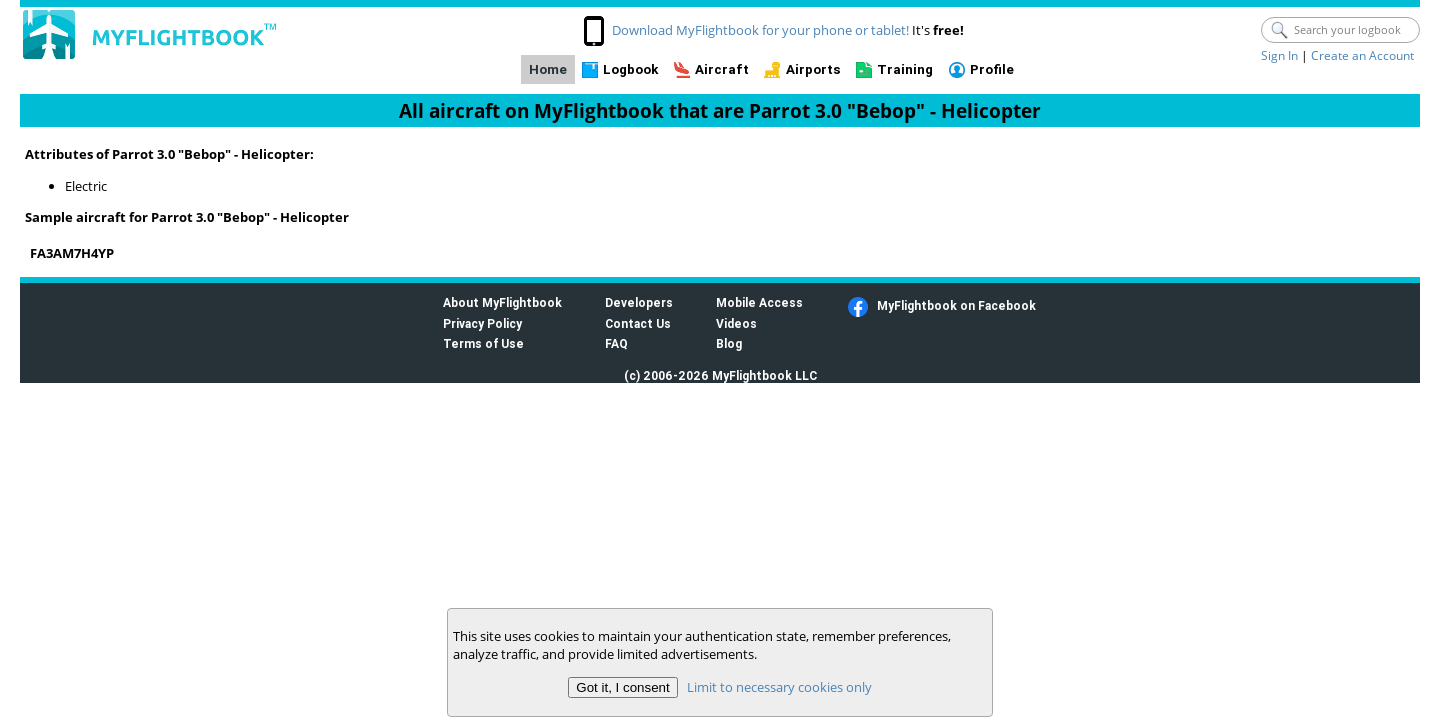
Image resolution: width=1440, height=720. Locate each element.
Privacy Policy (482, 323)
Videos (736, 323)
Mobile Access (759, 302)
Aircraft (722, 69)
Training (905, 69)
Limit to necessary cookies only (779, 687)
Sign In (1279, 55)
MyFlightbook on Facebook (956, 305)
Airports (813, 69)
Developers (639, 302)
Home (548, 69)
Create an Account (1362, 55)
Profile (992, 69)
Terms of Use (483, 343)
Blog (729, 343)
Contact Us (638, 323)
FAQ (616, 343)
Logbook (630, 69)
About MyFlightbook (502, 302)
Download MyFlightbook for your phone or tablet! (760, 30)
